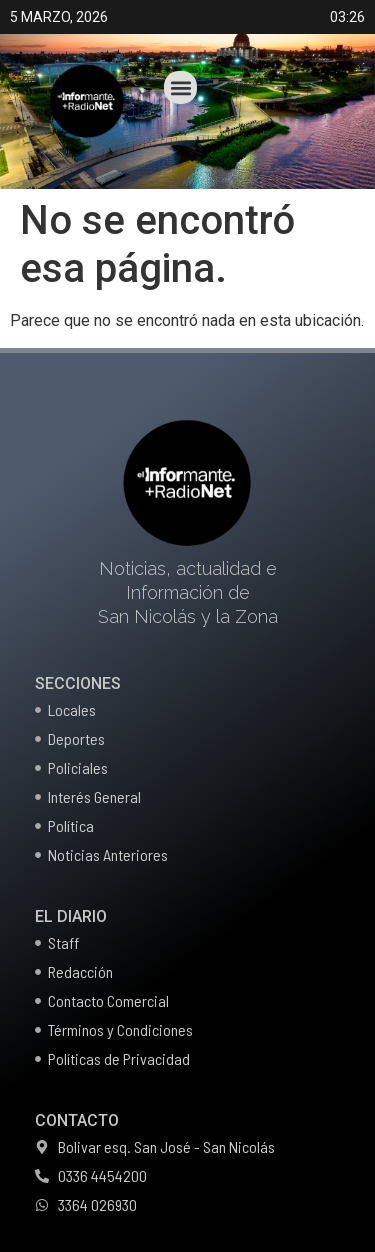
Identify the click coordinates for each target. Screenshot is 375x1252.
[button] (180, 87)
